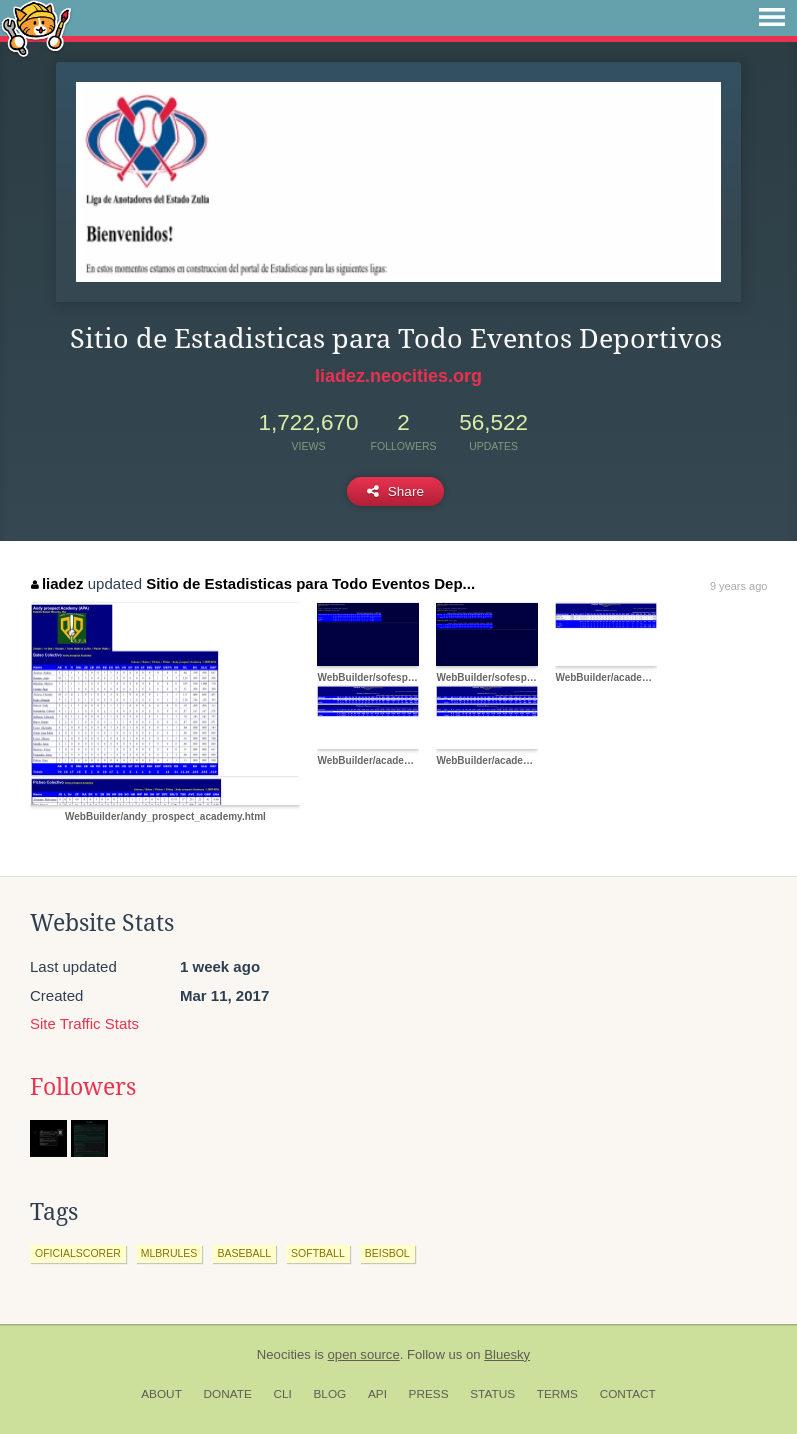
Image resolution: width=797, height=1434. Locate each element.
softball (318, 1253)
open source (364, 1354)
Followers (83, 1087)
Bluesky (507, 1354)
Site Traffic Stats (84, 1023)
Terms (557, 1394)
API (377, 1394)
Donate (228, 1394)
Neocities (284, 1354)
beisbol (387, 1253)
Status (492, 1394)
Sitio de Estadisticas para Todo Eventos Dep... (310, 583)
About (161, 1394)
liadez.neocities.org (398, 376)
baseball (244, 1253)
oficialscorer (78, 1253)
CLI (282, 1394)
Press (429, 1394)
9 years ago (738, 586)
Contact (628, 1394)
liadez (57, 583)
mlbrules (169, 1253)
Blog (329, 1394)
